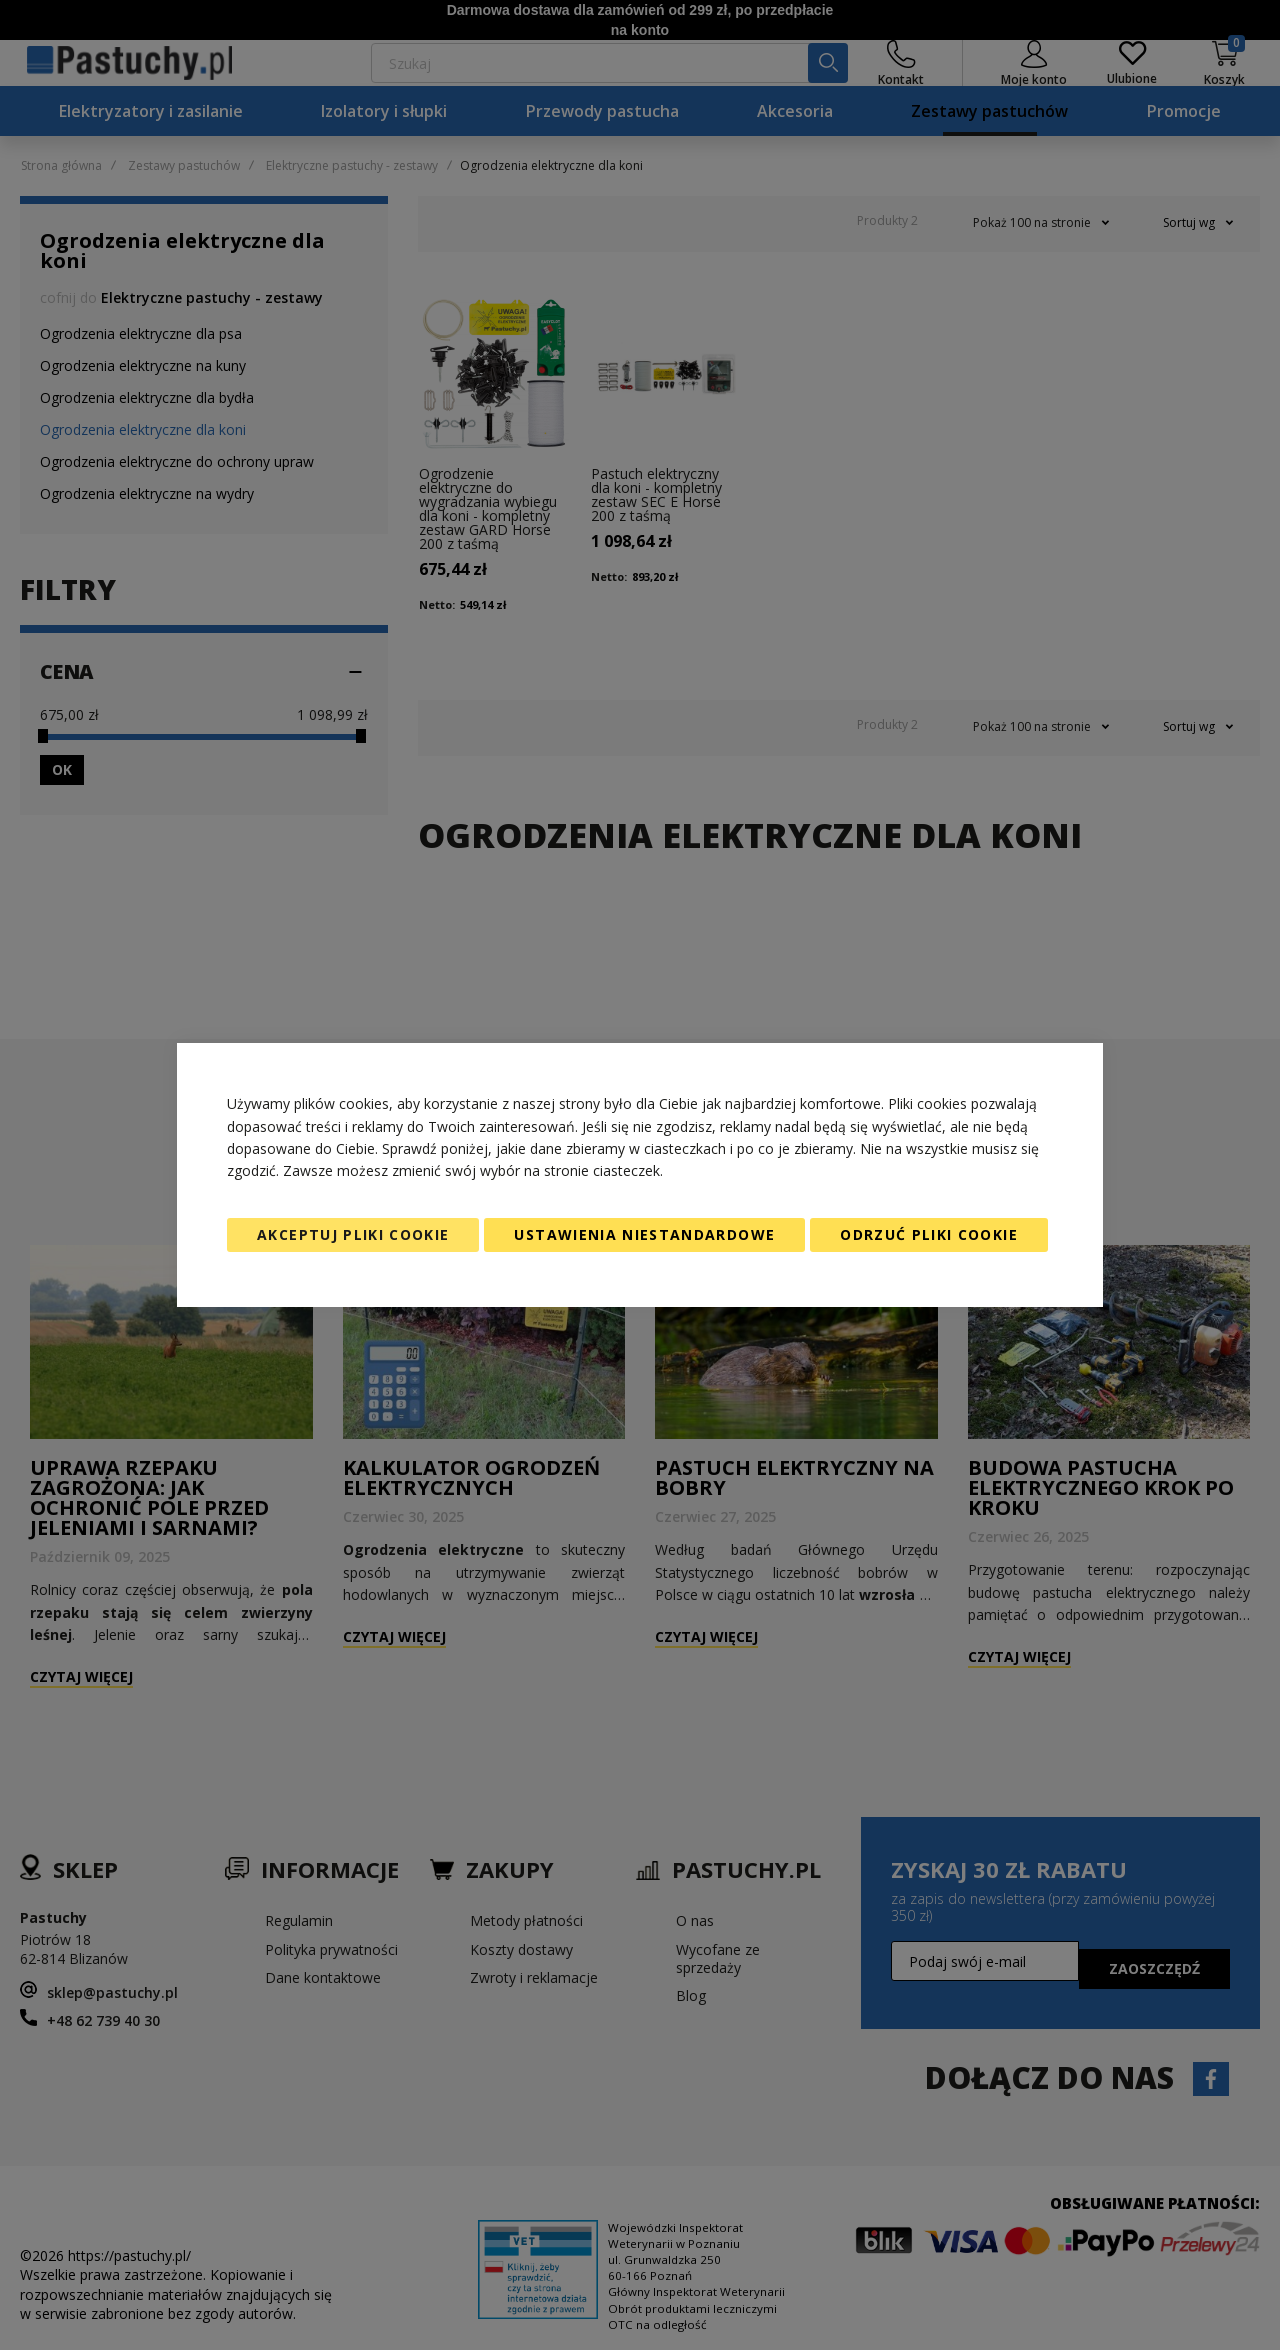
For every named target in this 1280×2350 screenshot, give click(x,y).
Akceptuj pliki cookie (353, 1234)
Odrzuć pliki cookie (929, 1234)
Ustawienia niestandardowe (644, 1234)
